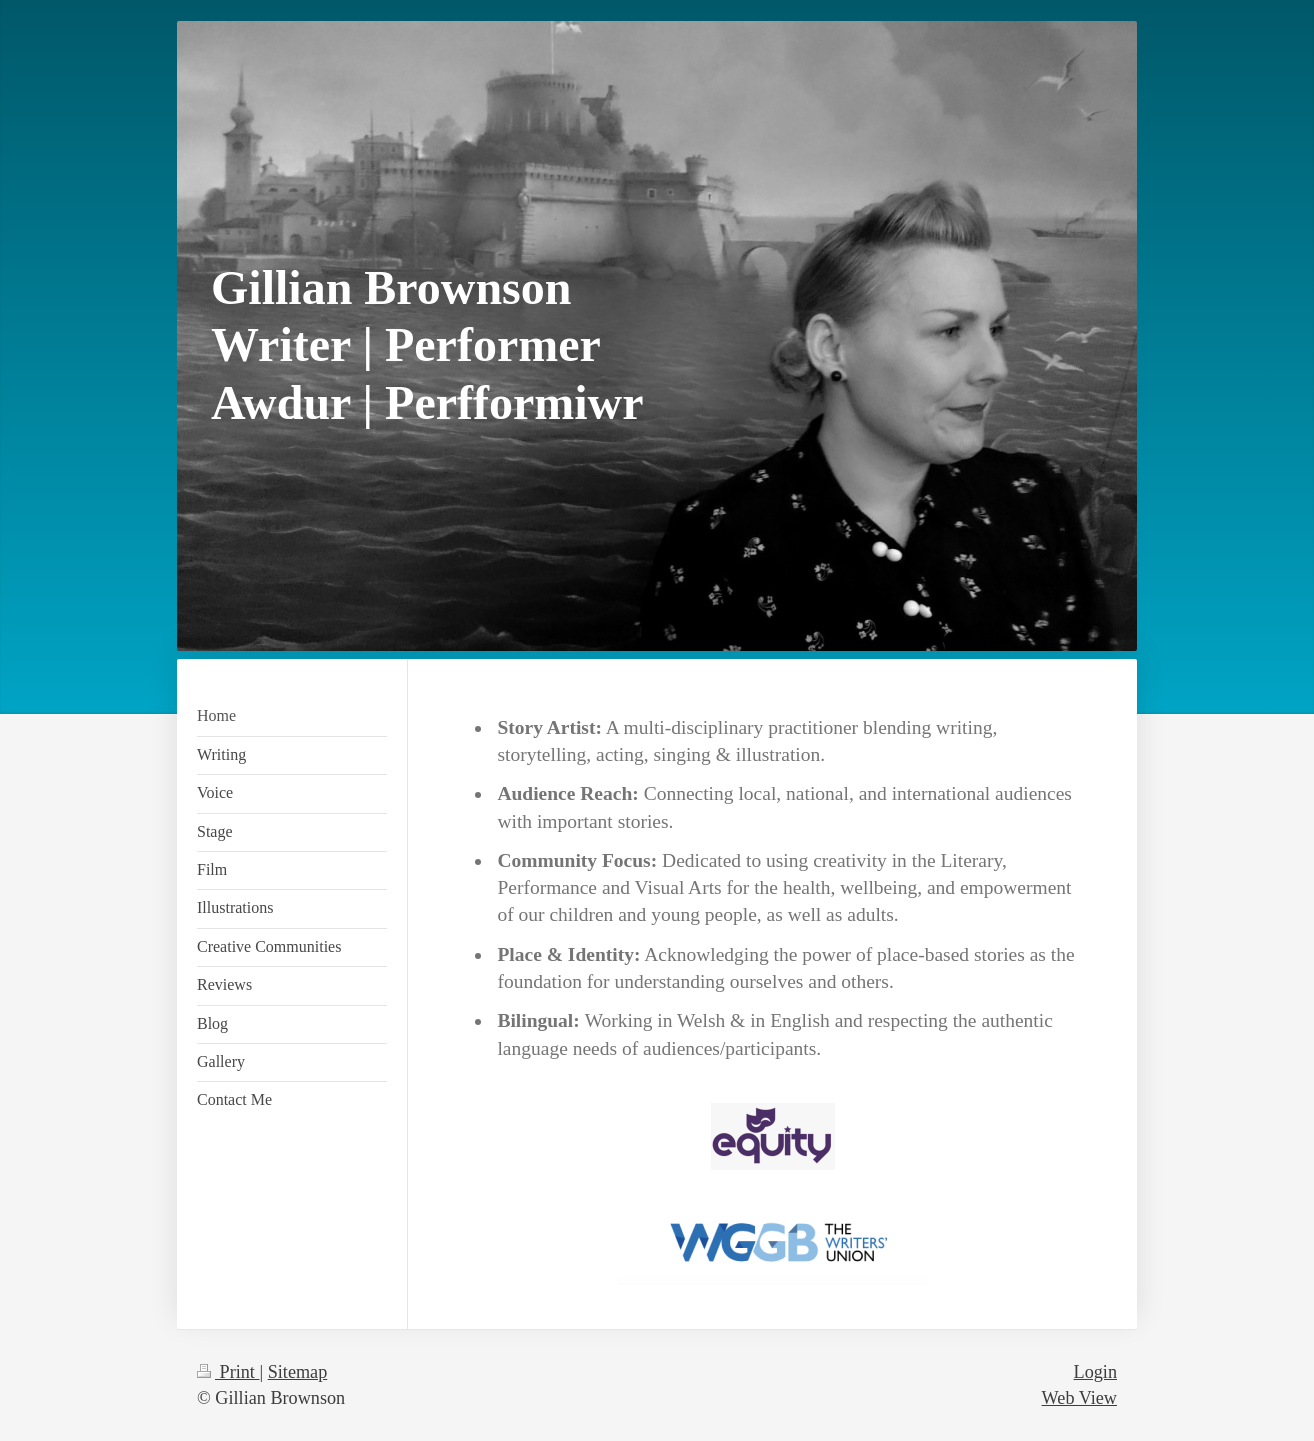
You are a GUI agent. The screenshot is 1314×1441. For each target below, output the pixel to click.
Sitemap (298, 1372)
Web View (1079, 1398)
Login (1095, 1372)
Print (228, 1372)
